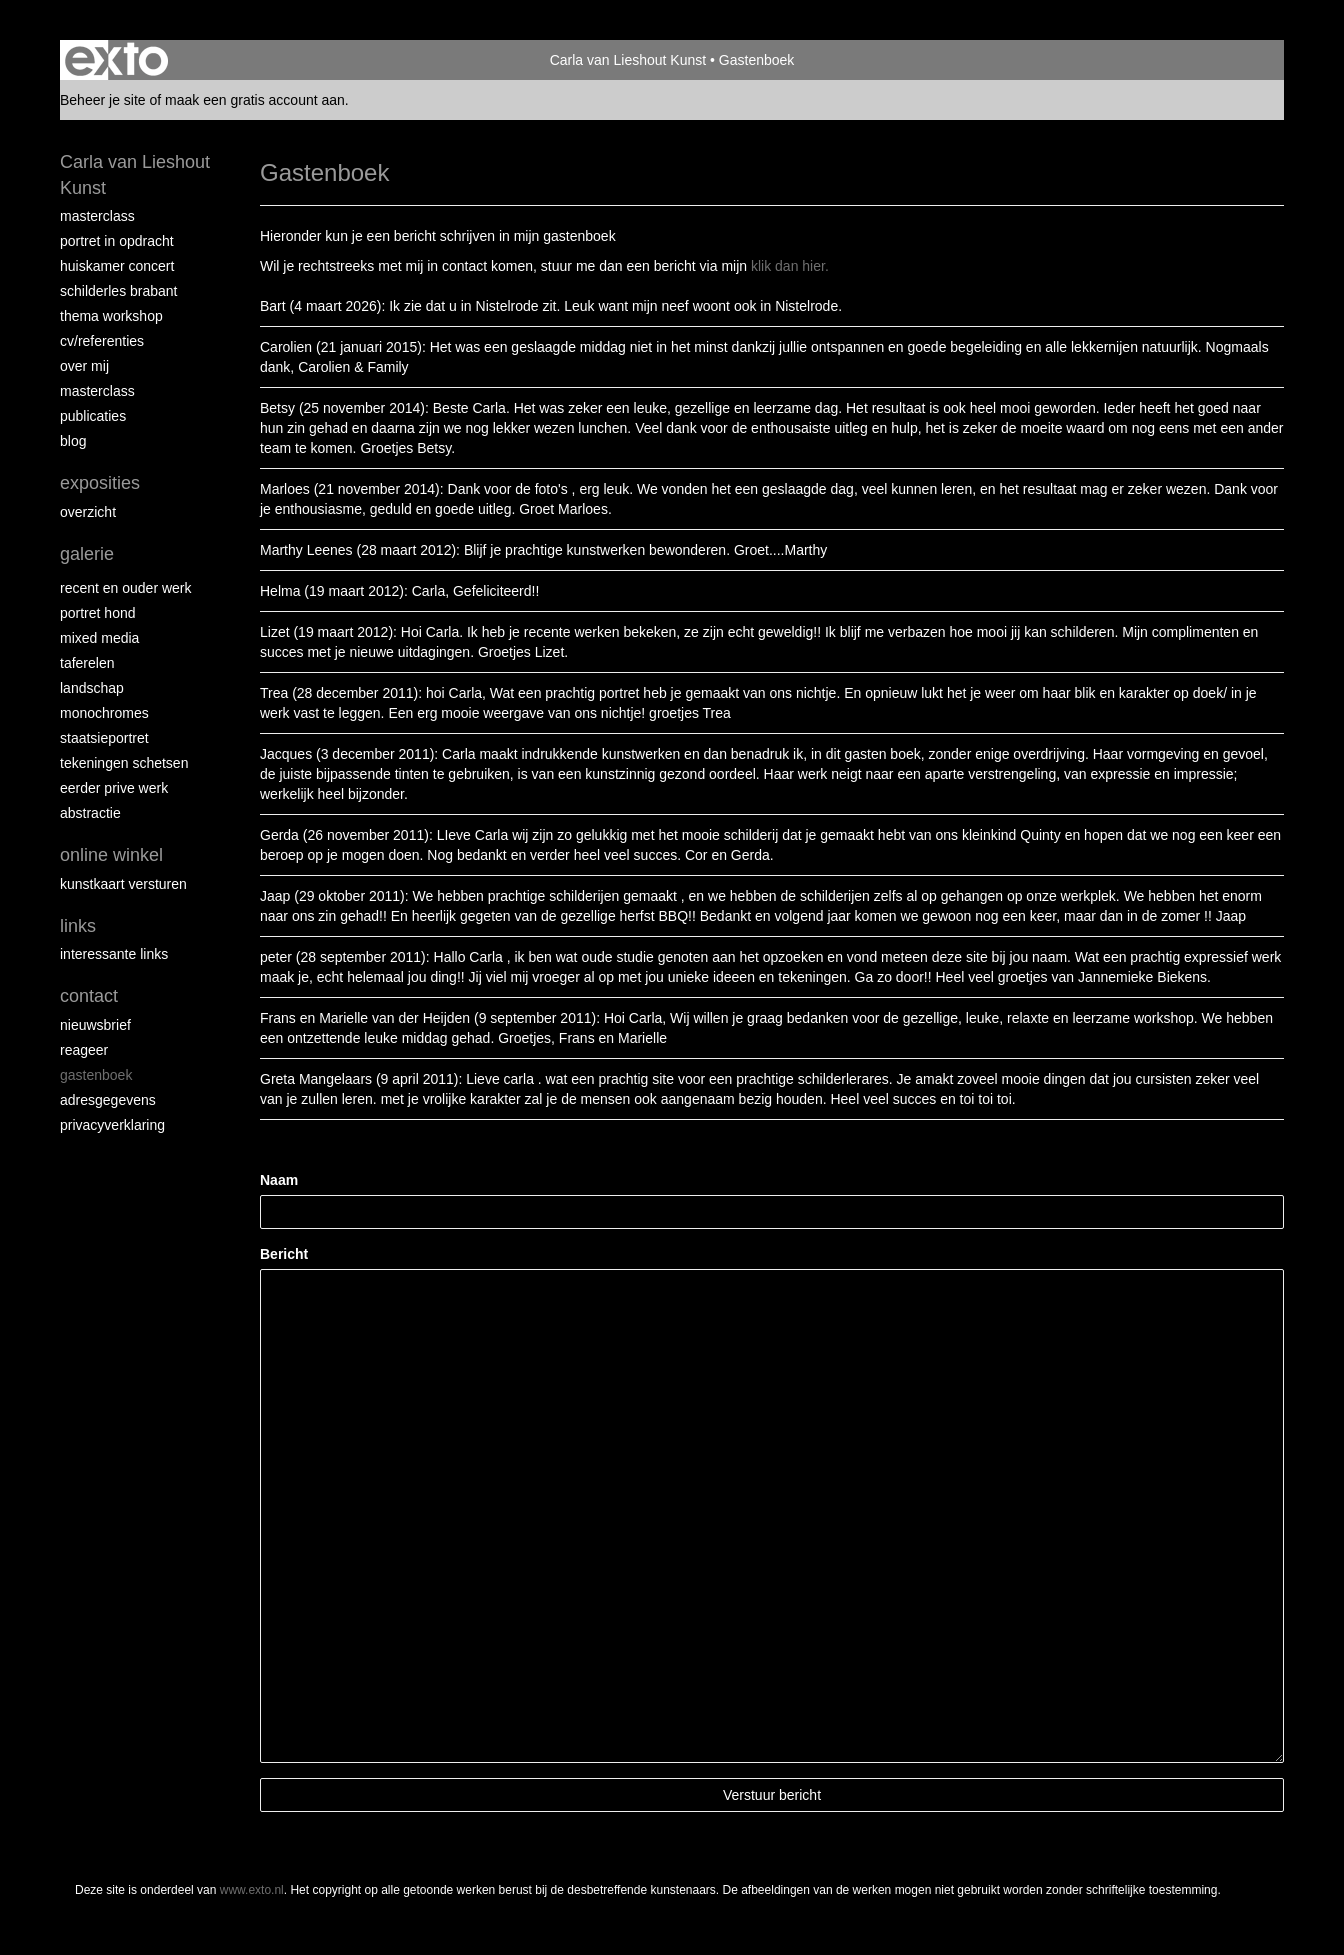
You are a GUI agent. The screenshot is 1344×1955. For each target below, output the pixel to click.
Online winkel (111, 855)
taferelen (87, 663)
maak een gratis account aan (255, 100)
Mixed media (99, 638)
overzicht (88, 512)
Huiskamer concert (117, 266)
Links (78, 926)
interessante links (114, 954)
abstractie (90, 813)
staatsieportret (104, 738)
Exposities (100, 483)
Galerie (87, 554)
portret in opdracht (117, 241)
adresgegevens (108, 1100)
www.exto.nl (252, 1890)
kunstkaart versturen (123, 884)
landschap (92, 688)
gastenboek (96, 1075)
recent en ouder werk (126, 588)
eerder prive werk (114, 788)
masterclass (97, 216)
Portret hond (98, 613)
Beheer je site (103, 100)
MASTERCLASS (97, 391)
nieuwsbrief (95, 1025)
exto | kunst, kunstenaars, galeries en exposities (116, 60)
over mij (84, 366)
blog (73, 441)
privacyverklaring (112, 1125)
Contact (89, 996)
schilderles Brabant (119, 291)
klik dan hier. (790, 266)
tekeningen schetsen (124, 763)
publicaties (93, 416)
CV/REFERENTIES (102, 341)
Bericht (284, 1254)
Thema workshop (111, 316)
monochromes (104, 713)
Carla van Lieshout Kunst (628, 60)
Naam (279, 1180)
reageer (84, 1050)
